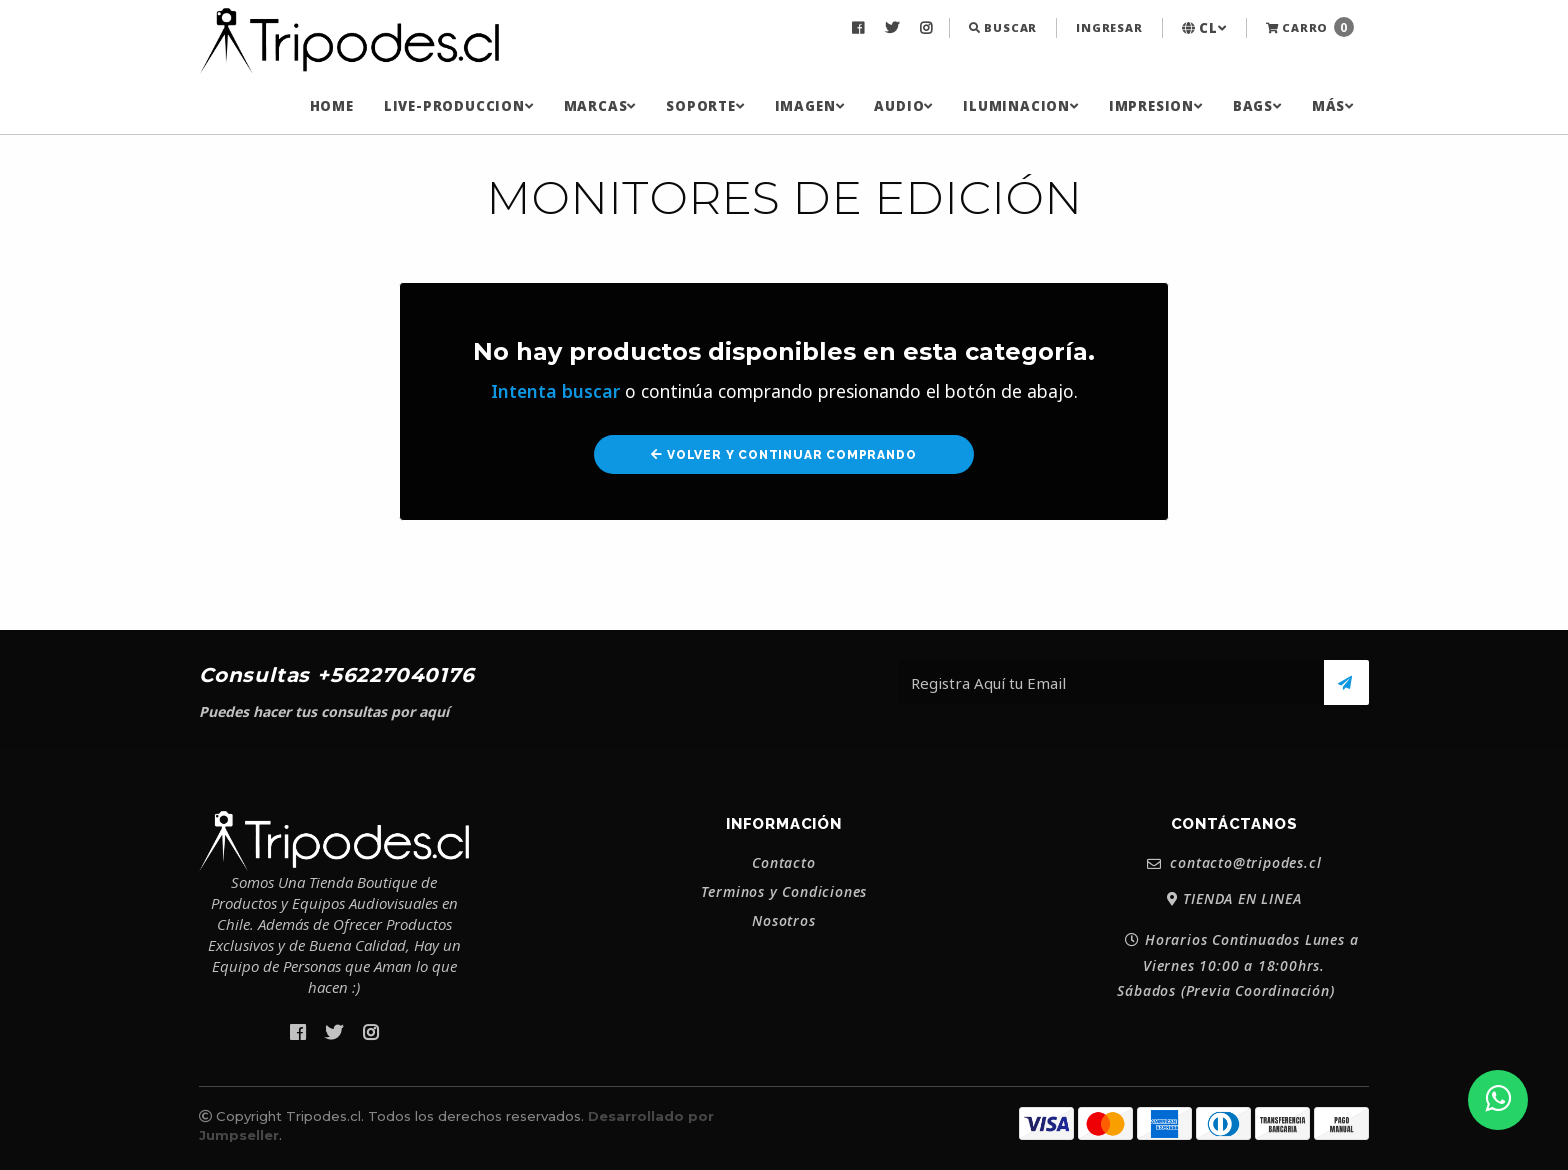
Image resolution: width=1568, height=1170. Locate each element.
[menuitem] (860, 28)
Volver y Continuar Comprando (783, 455)
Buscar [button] (1003, 27)
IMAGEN (810, 106)
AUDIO (903, 106)
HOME (332, 106)
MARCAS (600, 106)
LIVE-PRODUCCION (459, 106)
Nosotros (783, 921)
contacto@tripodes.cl (1234, 863)
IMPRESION (1156, 106)
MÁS (1333, 106)
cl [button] (1204, 28)
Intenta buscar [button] (555, 391)
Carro (1310, 27)
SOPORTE (705, 106)
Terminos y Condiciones (784, 892)
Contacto (783, 863)
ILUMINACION (1021, 106)
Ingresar (1109, 27)
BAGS (1257, 106)
